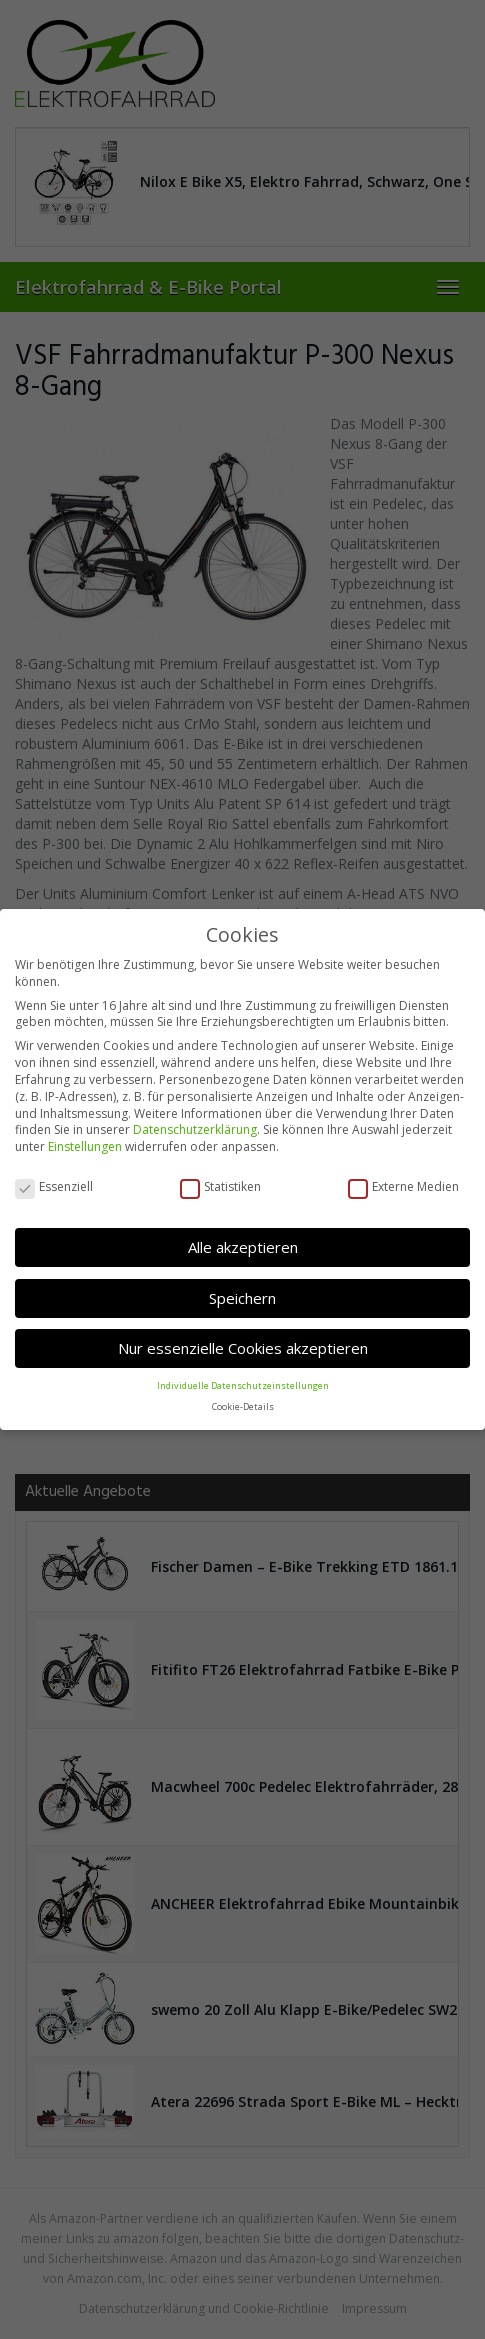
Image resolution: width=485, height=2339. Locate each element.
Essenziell (54, 1185)
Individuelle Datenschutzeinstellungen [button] (243, 1383)
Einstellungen (85, 1145)
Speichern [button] (242, 1297)
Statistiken (220, 1185)
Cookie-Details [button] (243, 1404)
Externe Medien (403, 1185)
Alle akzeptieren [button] (243, 1246)
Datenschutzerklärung (195, 1128)
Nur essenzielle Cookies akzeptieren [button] (243, 1347)
